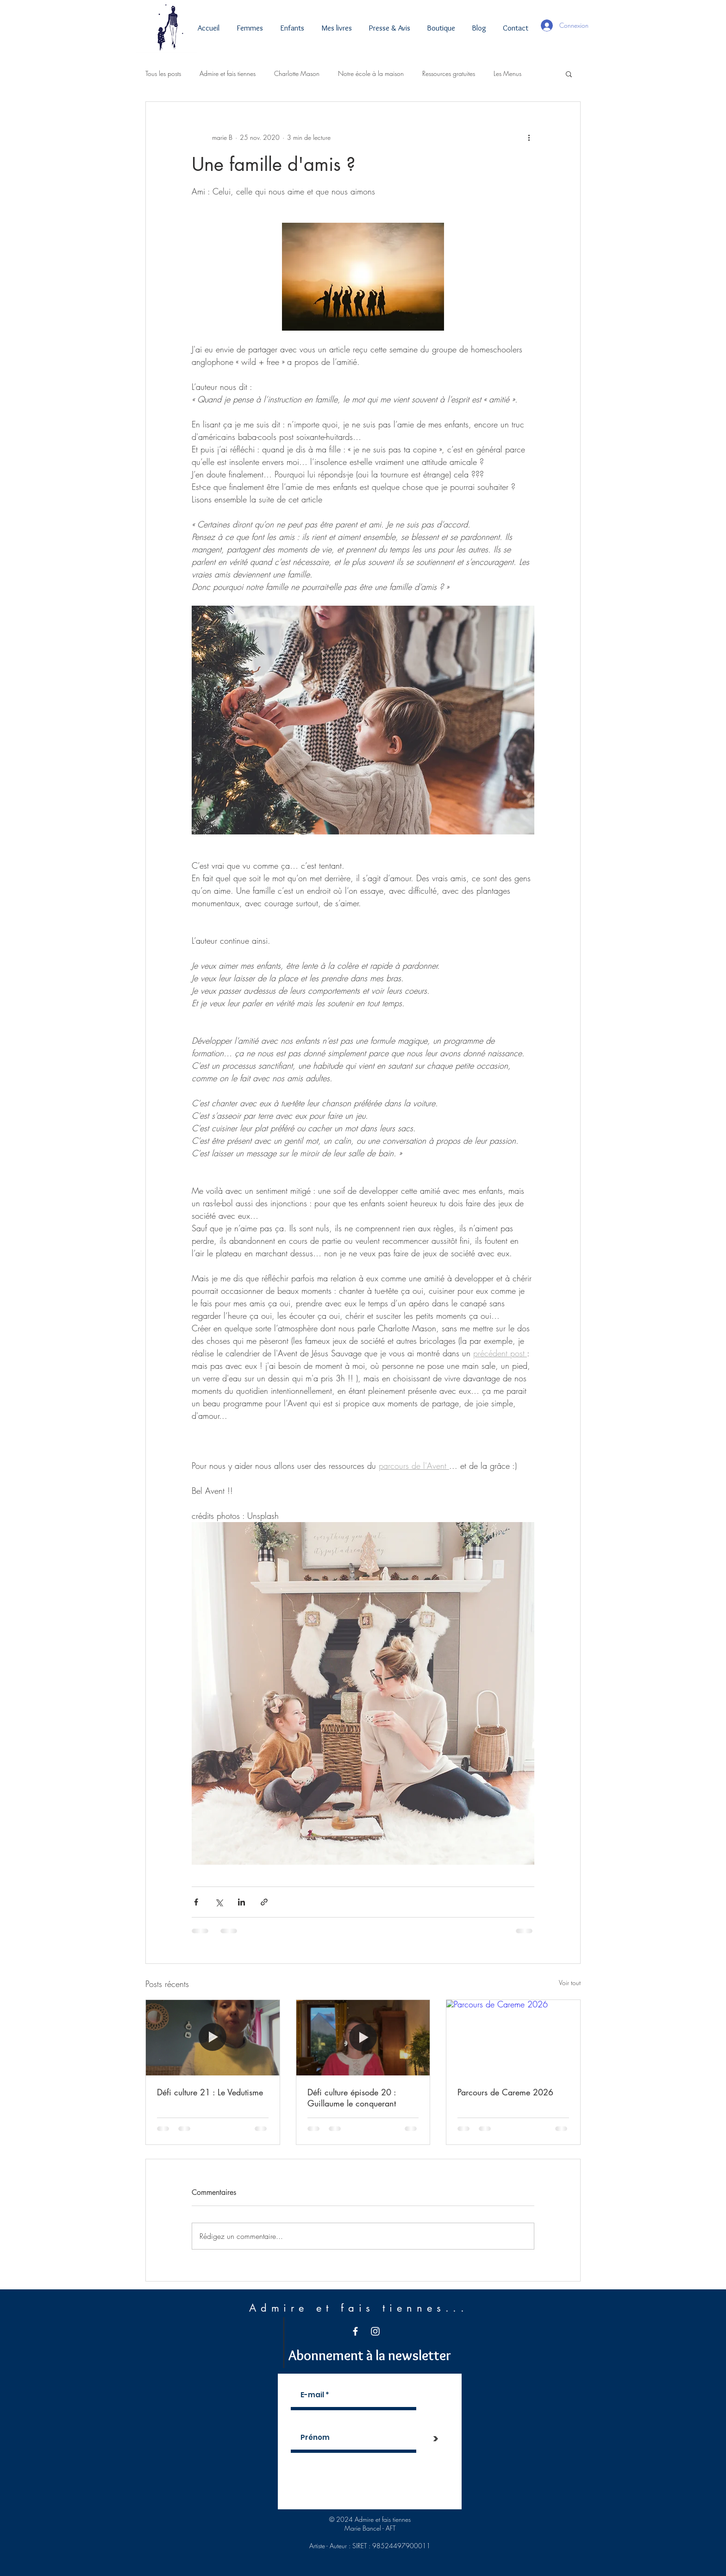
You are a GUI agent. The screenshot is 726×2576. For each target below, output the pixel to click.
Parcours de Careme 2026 (505, 2092)
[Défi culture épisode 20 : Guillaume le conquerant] (363, 2037)
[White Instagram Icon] (375, 2331)
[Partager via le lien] (264, 1902)
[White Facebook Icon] (355, 2331)
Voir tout (570, 1982)
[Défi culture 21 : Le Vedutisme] (213, 2037)
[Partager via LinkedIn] (241, 1902)
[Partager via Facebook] (196, 1902)
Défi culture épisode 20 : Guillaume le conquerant (351, 2098)
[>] (436, 2439)
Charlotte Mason (296, 73)
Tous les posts (163, 73)
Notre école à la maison (371, 73)
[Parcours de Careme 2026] (513, 2037)
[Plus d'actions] (528, 137)
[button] (568, 73)
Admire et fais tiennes (228, 73)
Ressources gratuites (448, 73)
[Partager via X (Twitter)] (218, 1902)
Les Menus (507, 73)
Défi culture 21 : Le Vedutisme (210, 2092)
